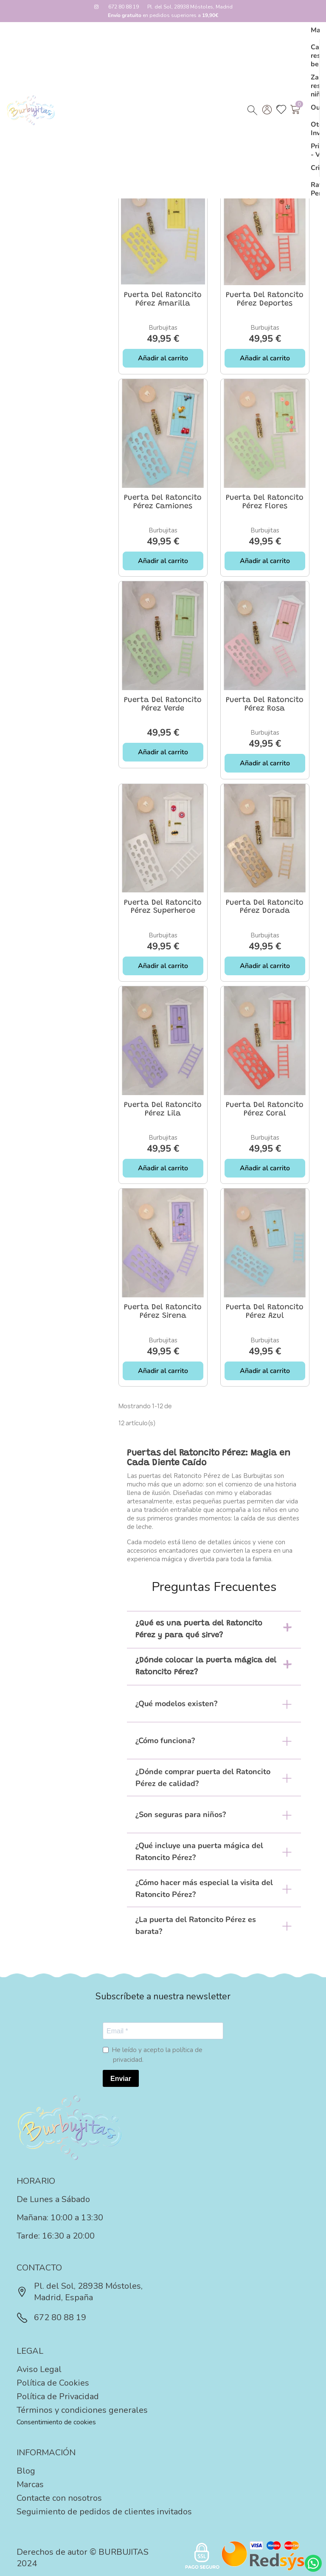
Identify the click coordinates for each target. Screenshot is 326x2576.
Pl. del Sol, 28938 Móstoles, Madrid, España (80, 2291)
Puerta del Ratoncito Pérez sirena (163, 1312)
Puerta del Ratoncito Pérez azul (265, 1312)
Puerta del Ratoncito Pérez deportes (265, 300)
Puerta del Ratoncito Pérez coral (265, 1109)
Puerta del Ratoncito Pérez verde (163, 704)
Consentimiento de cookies (56, 2422)
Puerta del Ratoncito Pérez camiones (163, 502)
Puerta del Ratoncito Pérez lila (163, 1109)
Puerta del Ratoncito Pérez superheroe (163, 907)
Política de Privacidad (58, 2396)
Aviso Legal (39, 2369)
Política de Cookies (53, 2383)
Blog (26, 2471)
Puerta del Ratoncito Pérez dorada (265, 907)
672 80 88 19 (123, 6)
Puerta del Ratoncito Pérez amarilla (163, 300)
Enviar (120, 2078)
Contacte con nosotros (59, 2498)
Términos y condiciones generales (82, 2410)
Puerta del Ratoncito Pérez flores (265, 502)
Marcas (30, 2484)
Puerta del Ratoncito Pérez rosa (265, 704)
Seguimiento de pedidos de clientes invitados (104, 2511)
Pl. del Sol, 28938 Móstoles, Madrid (190, 6)
